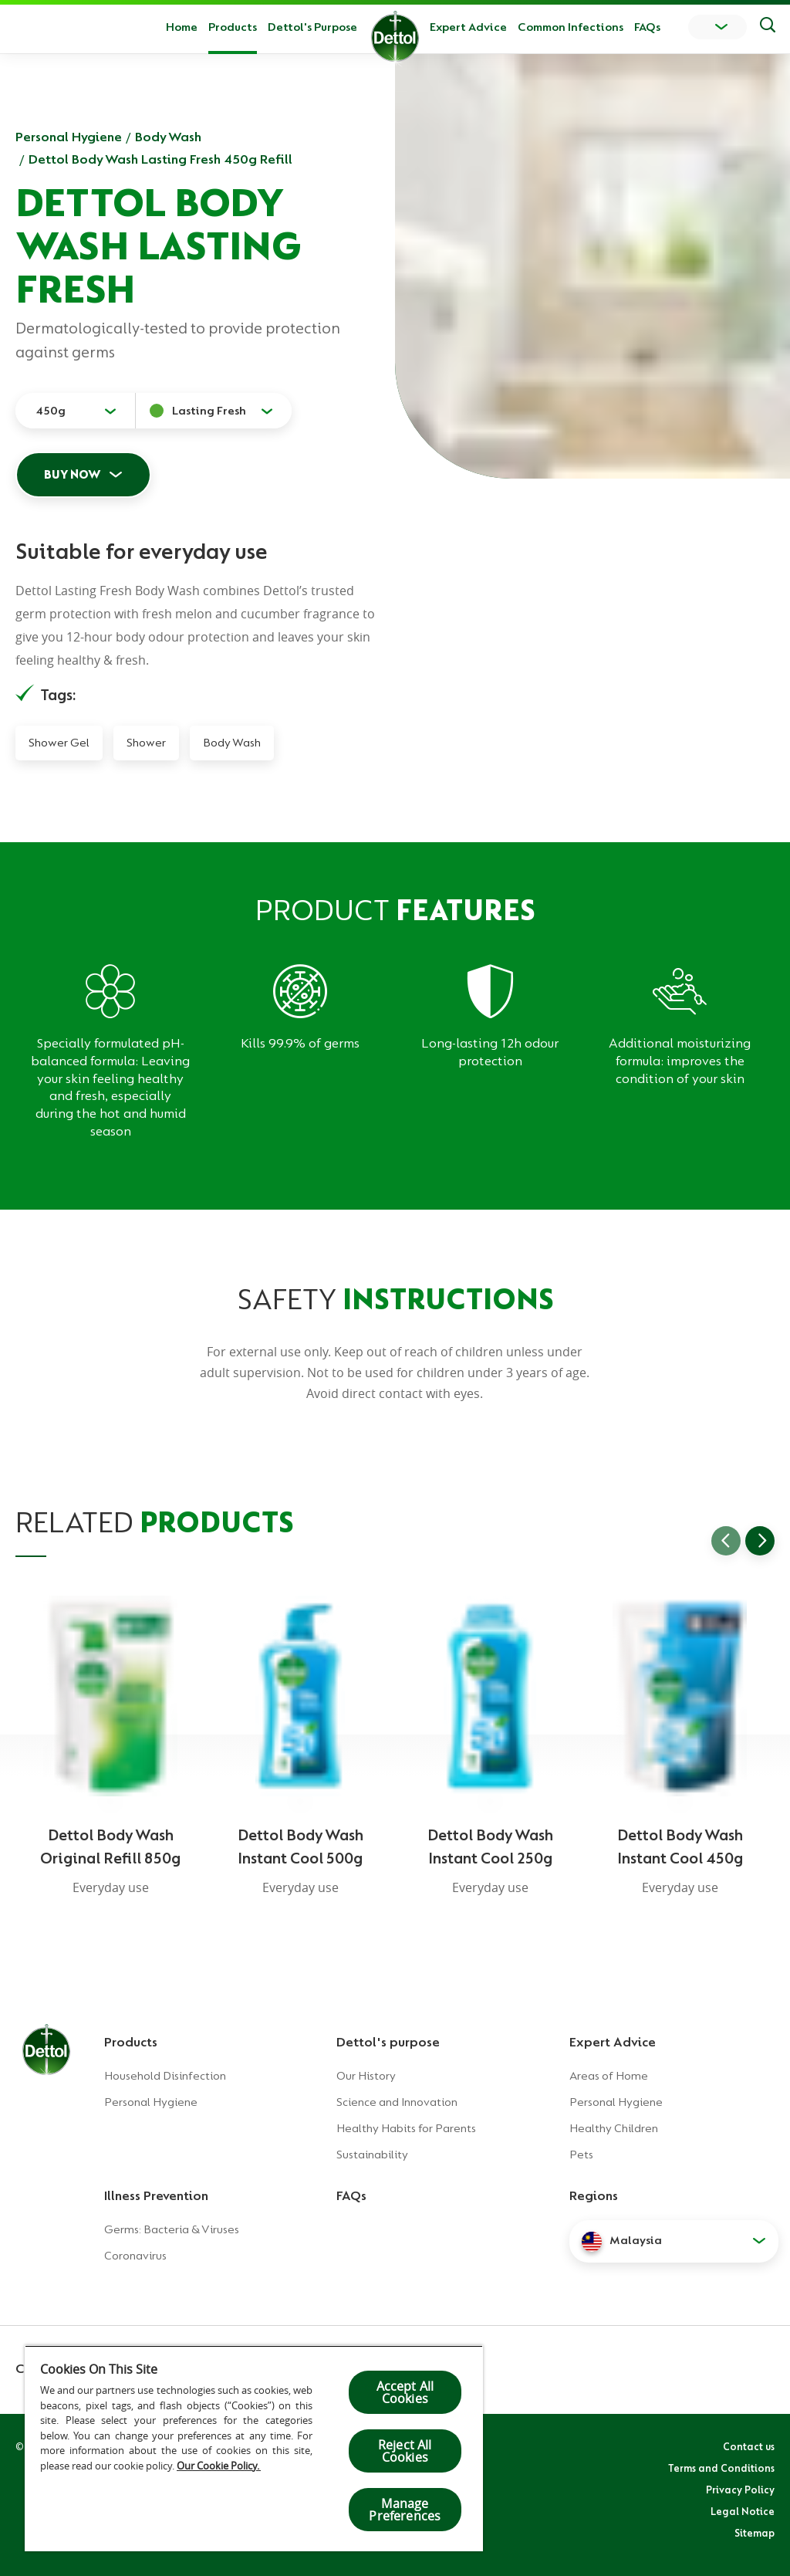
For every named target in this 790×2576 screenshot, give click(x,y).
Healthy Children (613, 2128)
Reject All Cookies (405, 2451)
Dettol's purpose (388, 2042)
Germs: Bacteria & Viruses (171, 2229)
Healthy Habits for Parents (406, 2128)
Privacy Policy (740, 2489)
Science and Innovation (396, 2102)
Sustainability (372, 2154)
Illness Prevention (156, 2195)
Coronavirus (135, 2256)
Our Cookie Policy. (219, 2466)
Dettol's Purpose (312, 27)
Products (130, 2042)
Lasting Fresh (209, 411)
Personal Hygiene (68, 136)
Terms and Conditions (721, 2468)
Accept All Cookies (405, 2392)
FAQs (647, 27)
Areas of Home (608, 2076)
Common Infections (570, 27)
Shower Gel (59, 743)
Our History (366, 2076)
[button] (673, 2241)
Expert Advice (468, 27)
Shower (146, 743)
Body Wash (168, 136)
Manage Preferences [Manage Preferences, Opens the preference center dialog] (405, 2509)
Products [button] (232, 27)
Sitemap (754, 2533)
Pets (581, 2154)
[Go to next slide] (760, 1540)
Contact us (749, 2446)
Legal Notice (743, 2511)
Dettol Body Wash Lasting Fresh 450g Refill (160, 159)
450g (50, 411)
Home (182, 27)
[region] (254, 2448)
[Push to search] (768, 27)
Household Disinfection (165, 2076)
